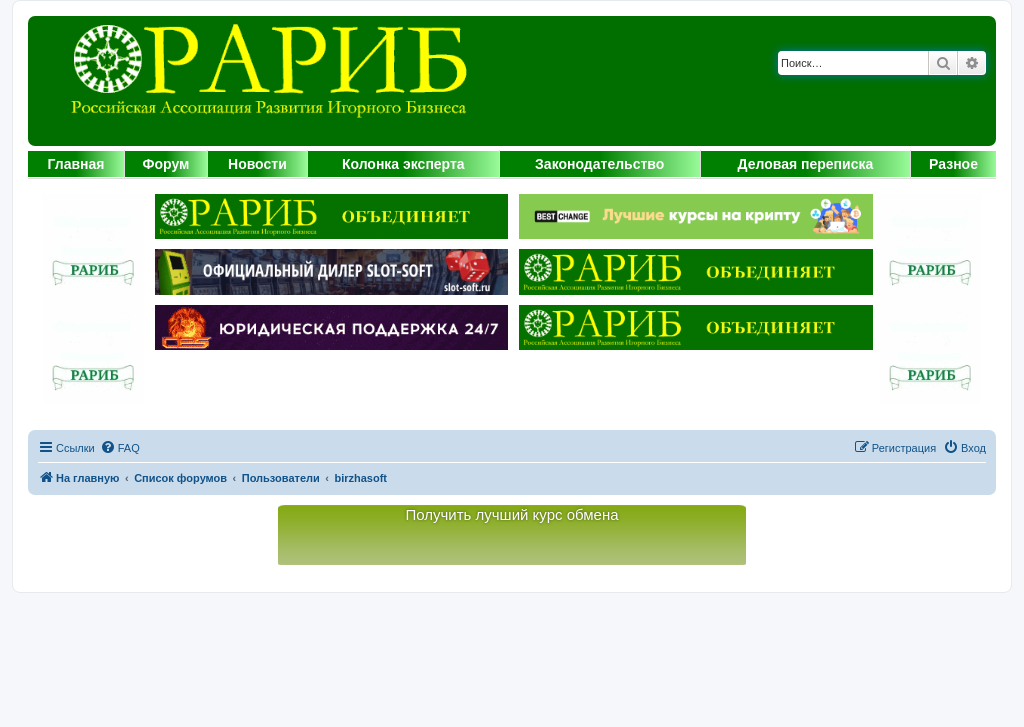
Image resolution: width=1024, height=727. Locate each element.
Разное (953, 164)
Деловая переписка (806, 164)
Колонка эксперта (403, 164)
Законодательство (599, 164)
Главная (76, 164)
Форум (166, 164)
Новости (257, 164)
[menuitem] (120, 448)
